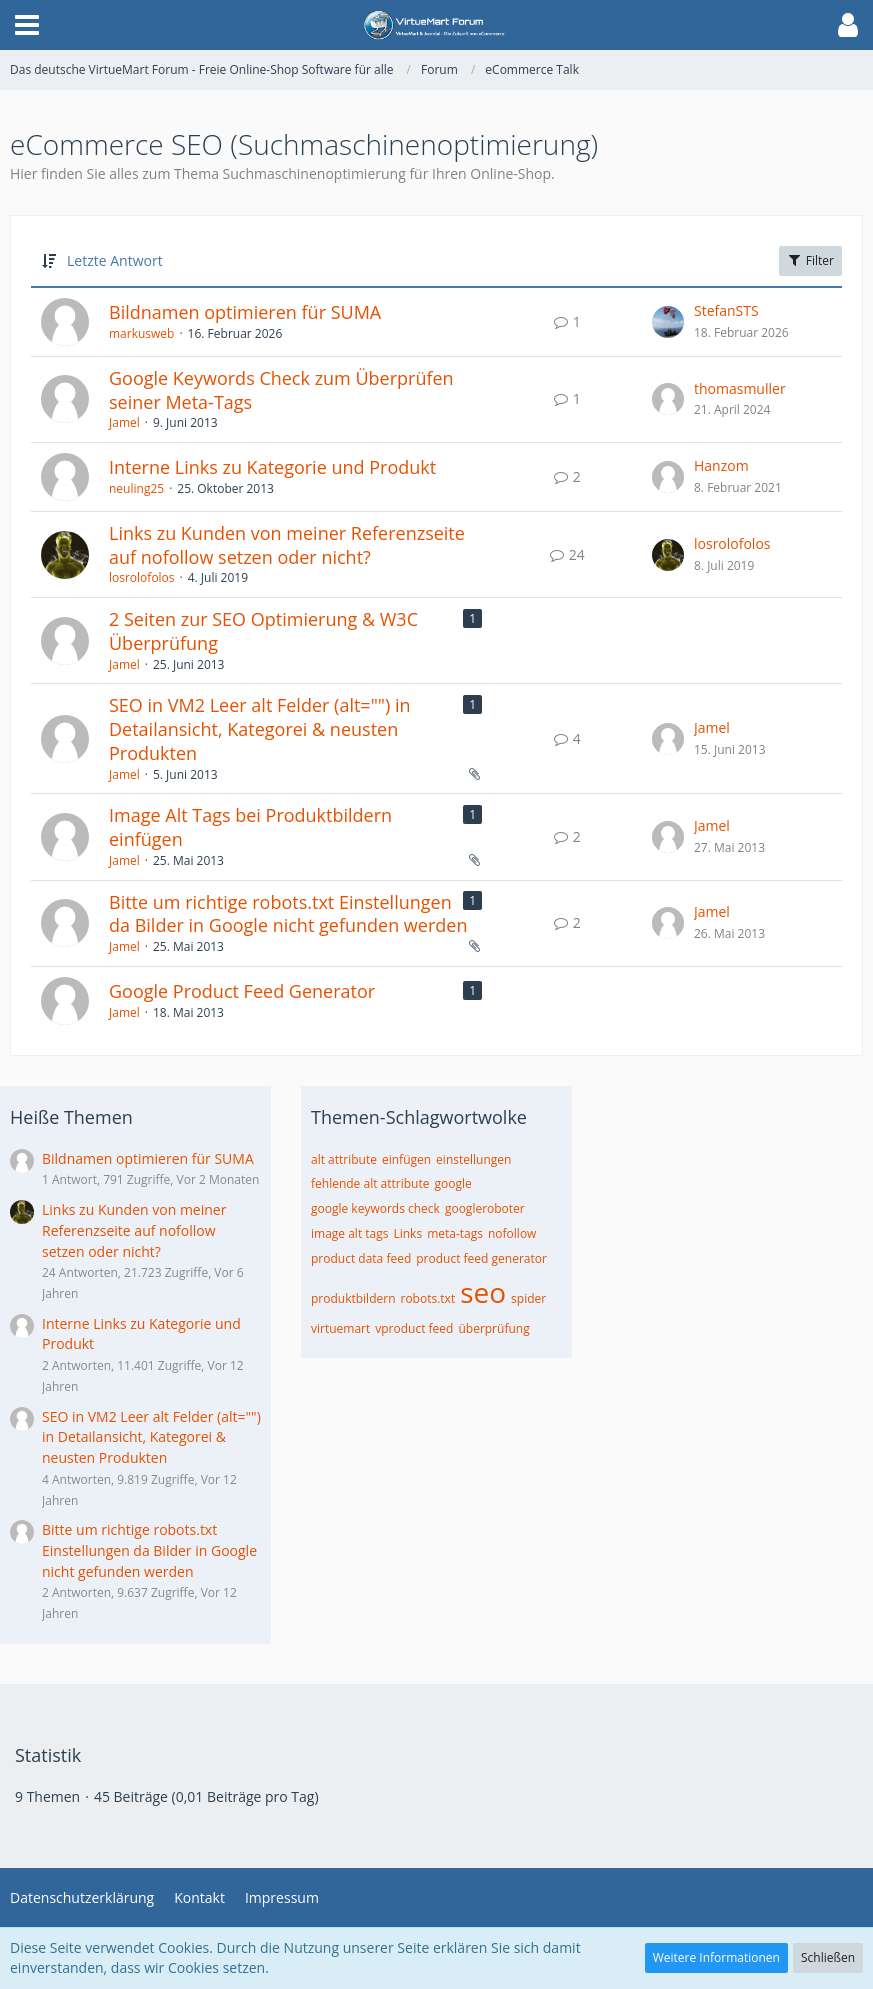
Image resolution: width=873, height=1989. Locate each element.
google (452, 1183)
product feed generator (481, 1258)
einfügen (406, 1159)
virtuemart (340, 1328)
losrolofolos (142, 577)
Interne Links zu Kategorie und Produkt (272, 467)
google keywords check (375, 1208)
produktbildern (353, 1298)
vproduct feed (414, 1328)
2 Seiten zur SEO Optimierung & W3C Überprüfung (263, 631)
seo (483, 1292)
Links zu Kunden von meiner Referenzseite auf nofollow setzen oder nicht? (287, 545)
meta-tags (455, 1233)
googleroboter (485, 1208)
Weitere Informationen (716, 1957)
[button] (27, 25)
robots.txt (428, 1298)
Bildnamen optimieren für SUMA (245, 312)
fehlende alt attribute (370, 1183)
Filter (810, 260)
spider (528, 1298)
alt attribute (344, 1159)
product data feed (361, 1258)
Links (407, 1233)
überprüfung (493, 1328)
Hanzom (721, 465)
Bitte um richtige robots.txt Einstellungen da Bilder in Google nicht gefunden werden (288, 914)
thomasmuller (740, 388)
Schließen (828, 1957)
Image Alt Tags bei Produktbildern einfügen (250, 827)
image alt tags (349, 1233)
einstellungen (473, 1159)
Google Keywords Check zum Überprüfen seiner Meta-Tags (281, 390)
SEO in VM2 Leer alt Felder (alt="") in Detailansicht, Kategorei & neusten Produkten (260, 728)
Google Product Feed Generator (242, 991)
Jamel (124, 422)
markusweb (141, 333)
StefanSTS (726, 310)
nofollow (512, 1233)
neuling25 (136, 488)
